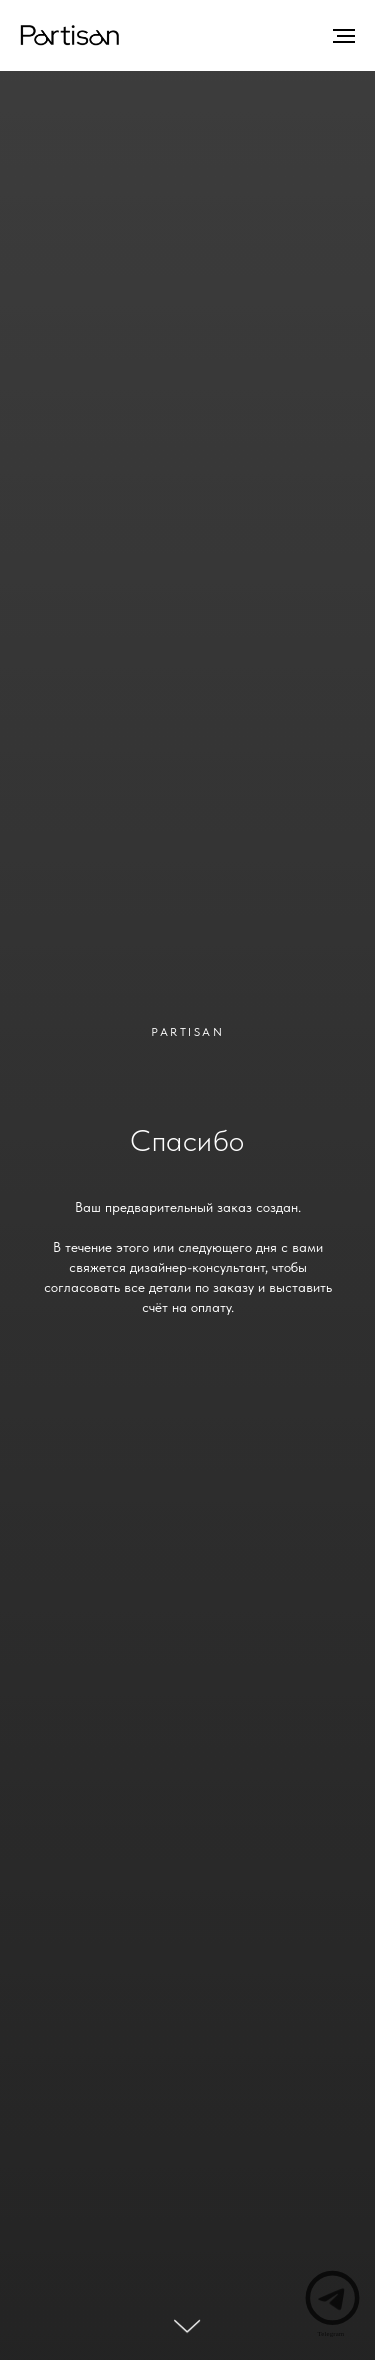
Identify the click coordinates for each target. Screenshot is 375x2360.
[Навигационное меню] (344, 36)
